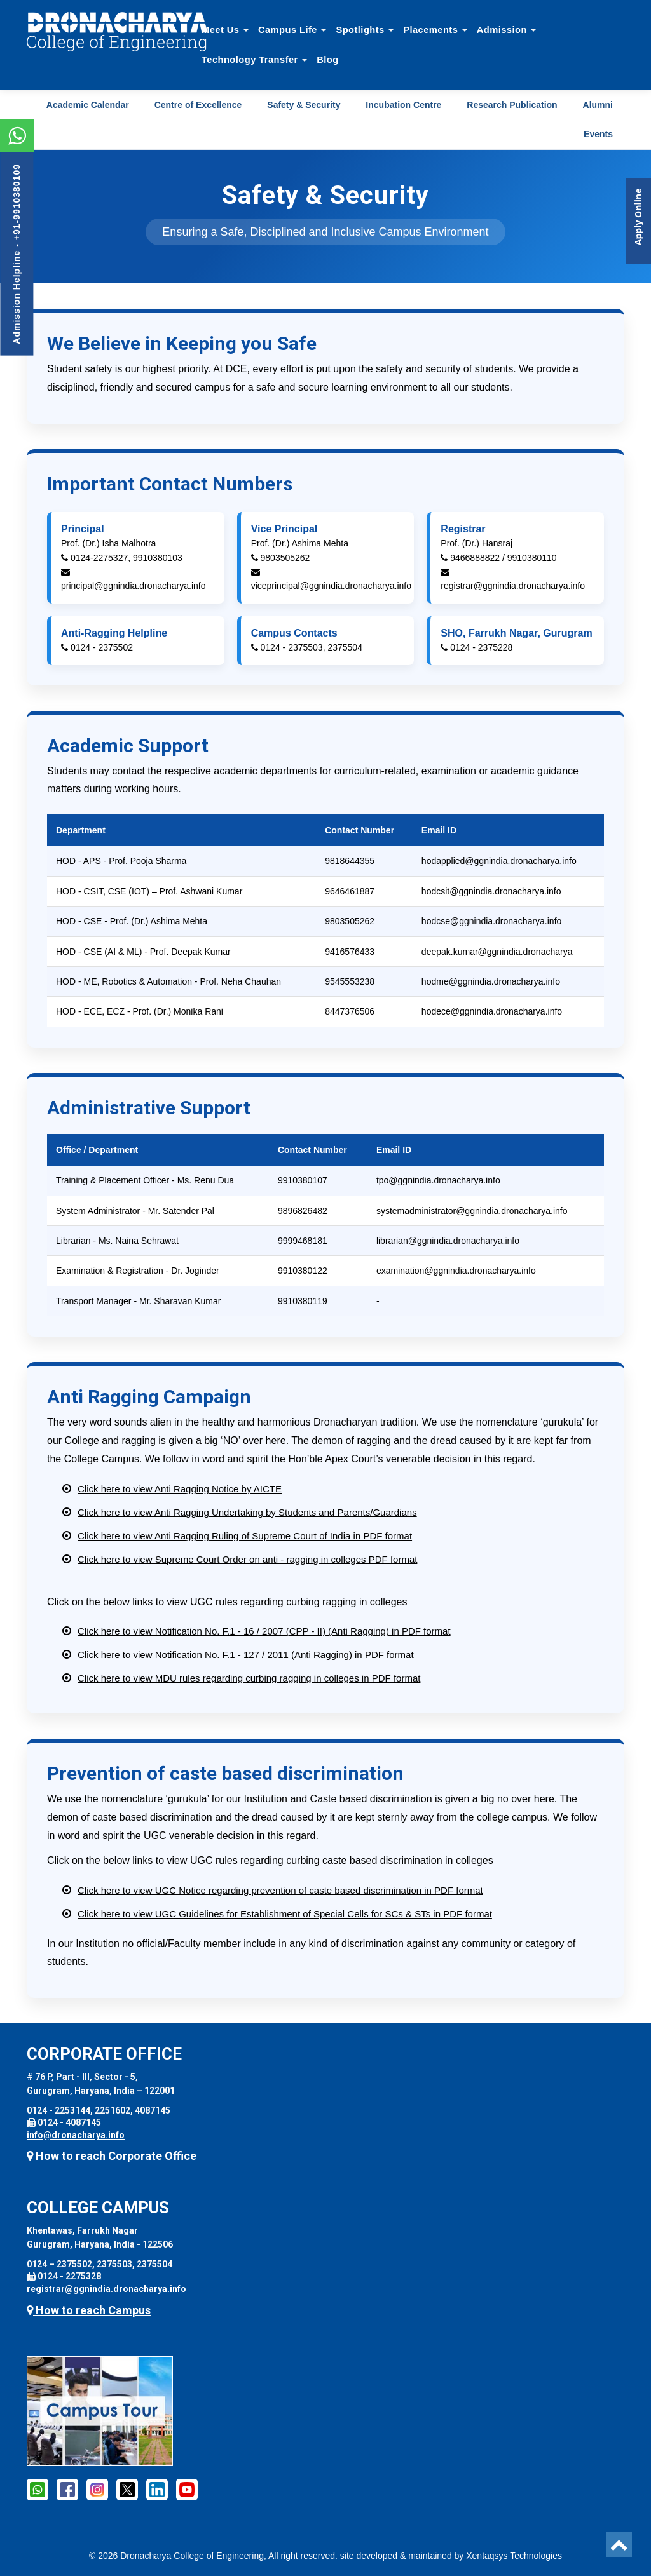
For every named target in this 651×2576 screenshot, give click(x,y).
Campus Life (292, 30)
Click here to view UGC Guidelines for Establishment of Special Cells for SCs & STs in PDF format (285, 1913)
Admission (507, 30)
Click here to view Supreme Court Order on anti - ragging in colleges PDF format (247, 1559)
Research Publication (512, 105)
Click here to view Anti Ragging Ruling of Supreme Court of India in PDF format (245, 1535)
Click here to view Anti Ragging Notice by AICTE (180, 1488)
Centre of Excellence (198, 105)
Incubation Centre (403, 105)
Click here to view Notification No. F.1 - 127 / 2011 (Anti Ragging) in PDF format (246, 1654)
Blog (327, 60)
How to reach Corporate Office (111, 2155)
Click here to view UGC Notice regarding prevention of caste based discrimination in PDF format (280, 1890)
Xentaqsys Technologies (514, 2556)
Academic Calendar (87, 105)
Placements (435, 30)
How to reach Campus (89, 2310)
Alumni (598, 105)
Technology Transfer (254, 60)
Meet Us (225, 30)
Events (598, 134)
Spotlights (365, 30)
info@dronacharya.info (76, 2135)
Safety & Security (303, 105)
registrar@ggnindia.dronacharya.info (106, 2289)
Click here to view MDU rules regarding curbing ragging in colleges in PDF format (249, 1678)
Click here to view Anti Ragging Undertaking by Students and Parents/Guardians (247, 1512)
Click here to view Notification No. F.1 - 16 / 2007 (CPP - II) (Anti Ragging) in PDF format (264, 1631)
